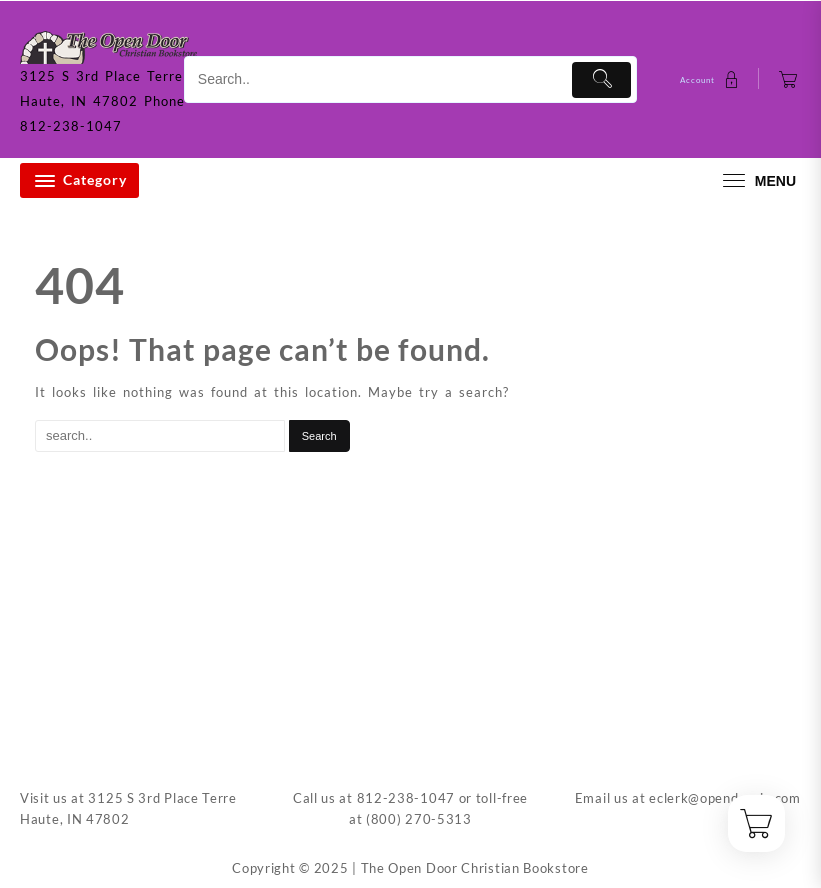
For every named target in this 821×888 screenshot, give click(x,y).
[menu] (757, 180)
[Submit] (601, 80)
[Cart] (788, 79)
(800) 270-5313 (419, 819)
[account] (712, 79)
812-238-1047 (406, 798)
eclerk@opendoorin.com (725, 798)
